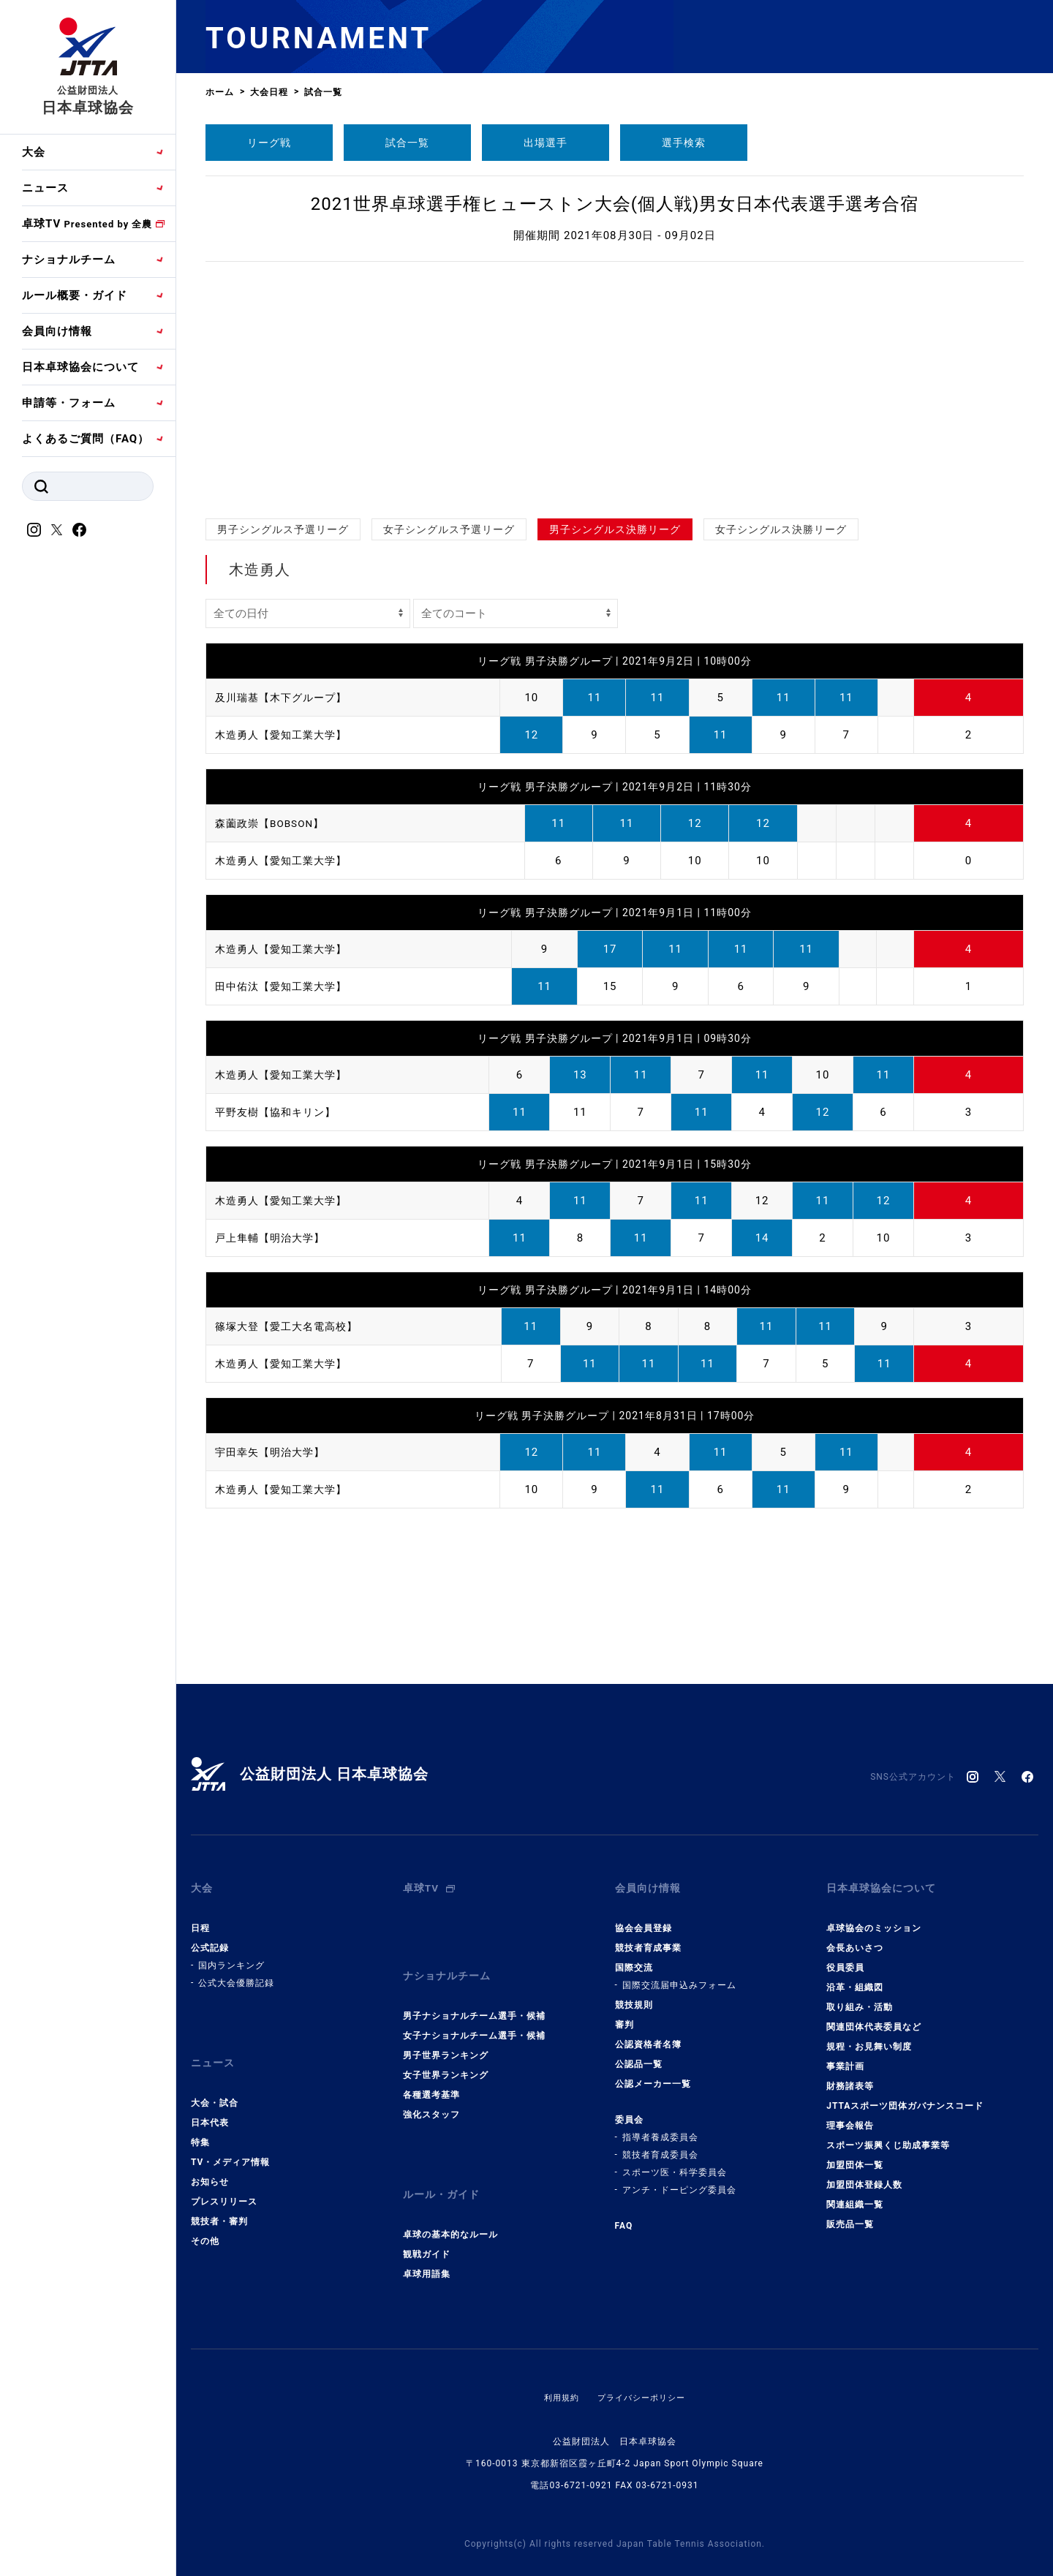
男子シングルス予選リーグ (283, 529)
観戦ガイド (426, 2221)
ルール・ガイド (444, 2167)
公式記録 (210, 1937)
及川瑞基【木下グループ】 (285, 697)
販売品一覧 (850, 2213)
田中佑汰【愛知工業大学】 (285, 986)
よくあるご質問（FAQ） (85, 438)
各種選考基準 (431, 2073)
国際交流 (634, 1957)
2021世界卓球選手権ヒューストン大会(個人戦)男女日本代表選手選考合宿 (615, 204)
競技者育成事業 (648, 1937)
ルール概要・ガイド (74, 295)
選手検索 (684, 142)
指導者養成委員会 (660, 2126)
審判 (624, 2014)
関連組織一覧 (854, 2193)
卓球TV (87, 223)
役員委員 (845, 1957)
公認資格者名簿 (648, 2033)
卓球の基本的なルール (450, 2202)
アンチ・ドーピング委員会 (679, 2179)
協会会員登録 (643, 1917)
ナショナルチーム (69, 259)
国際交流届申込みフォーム (679, 1974)
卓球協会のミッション (873, 1917)
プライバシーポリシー (642, 2365)
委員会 (629, 2109)
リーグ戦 (269, 142)
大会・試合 (214, 2081)
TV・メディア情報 (230, 2140)
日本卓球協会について (80, 367)
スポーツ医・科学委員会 (674, 2161)
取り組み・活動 (859, 1996)
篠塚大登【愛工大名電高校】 (291, 1326)
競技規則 (634, 1994)
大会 (33, 152)
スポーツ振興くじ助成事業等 (888, 2134)
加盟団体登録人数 (864, 2174)
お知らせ (210, 2160)
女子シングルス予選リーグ (449, 529)
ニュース (45, 187)
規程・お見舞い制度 (869, 2036)
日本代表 (210, 2101)
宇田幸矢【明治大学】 (273, 1452)
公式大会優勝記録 (236, 1972)
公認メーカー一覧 (653, 2073)
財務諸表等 (850, 2075)
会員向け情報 (57, 331)
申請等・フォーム (69, 402)
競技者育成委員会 (660, 2144)
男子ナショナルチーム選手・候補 (474, 1994)
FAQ (624, 2215)
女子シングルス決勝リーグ (781, 529)
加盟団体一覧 (854, 2154)
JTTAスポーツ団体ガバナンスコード (905, 2095)
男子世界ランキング (445, 2033)
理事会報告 (850, 2114)
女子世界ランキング (445, 2053)
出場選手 (545, 142)
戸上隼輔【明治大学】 (273, 1237)
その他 (205, 2219)
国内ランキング (231, 1954)
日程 (200, 1917)
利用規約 (558, 2365)
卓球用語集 (426, 2241)
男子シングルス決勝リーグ (615, 529)
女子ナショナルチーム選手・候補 (474, 2014)
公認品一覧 (639, 2053)
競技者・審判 (219, 2199)
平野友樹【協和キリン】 (279, 1112)
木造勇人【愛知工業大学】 (285, 734)
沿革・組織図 (854, 1976)
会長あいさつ (854, 1937)
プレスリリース (224, 2180)
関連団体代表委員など (873, 2016)
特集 (200, 2120)
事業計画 (845, 2055)
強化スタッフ (431, 2093)
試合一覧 (407, 142)
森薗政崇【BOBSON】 (274, 823)
